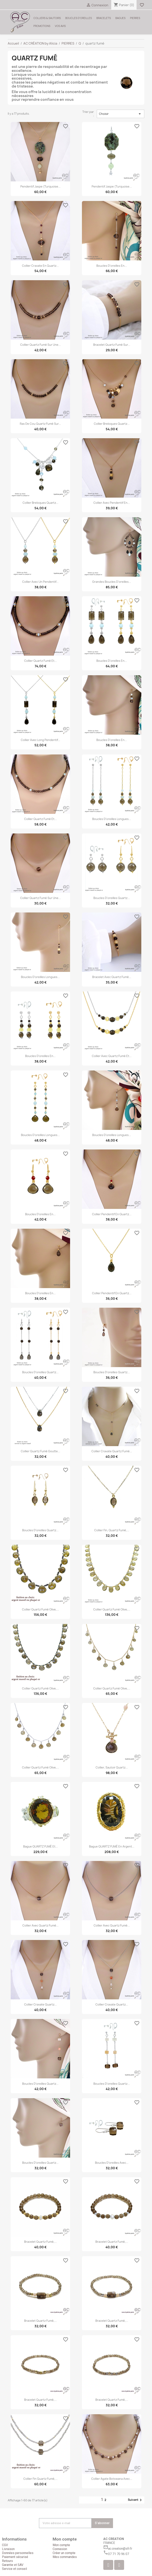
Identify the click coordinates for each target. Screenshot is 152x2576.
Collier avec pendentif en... (111, 503)
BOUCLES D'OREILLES (78, 18)
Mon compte (61, 2545)
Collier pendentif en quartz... (111, 1214)
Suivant (135, 2500)
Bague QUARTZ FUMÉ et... (40, 1846)
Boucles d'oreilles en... (111, 266)
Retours (7, 2561)
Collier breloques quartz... (112, 424)
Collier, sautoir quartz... (112, 1767)
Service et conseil (14, 2569)
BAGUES (120, 18)
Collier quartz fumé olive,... (40, 1609)
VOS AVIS (60, 26)
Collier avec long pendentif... (40, 740)
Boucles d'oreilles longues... (111, 819)
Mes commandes (65, 2557)
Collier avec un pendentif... (40, 582)
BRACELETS (103, 18)
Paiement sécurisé (15, 2557)
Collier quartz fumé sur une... (40, 345)
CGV (5, 2545)
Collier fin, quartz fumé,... (111, 1530)
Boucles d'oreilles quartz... (111, 898)
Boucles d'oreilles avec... (111, 2163)
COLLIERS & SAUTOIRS (47, 18)
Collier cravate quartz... (40, 2004)
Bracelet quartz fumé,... (40, 2242)
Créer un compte (64, 2553)
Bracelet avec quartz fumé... (111, 977)
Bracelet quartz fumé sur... (111, 345)
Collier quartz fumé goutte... (40, 1451)
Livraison (8, 2549)
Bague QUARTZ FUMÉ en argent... (111, 1846)
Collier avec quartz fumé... (40, 1925)
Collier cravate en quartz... (40, 266)
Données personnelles (17, 2553)
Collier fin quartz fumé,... (40, 2479)
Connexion (60, 2549)
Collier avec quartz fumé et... (112, 1056)
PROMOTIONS (41, 26)
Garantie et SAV (12, 2565)
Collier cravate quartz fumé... (111, 1451)
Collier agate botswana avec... (111, 2479)
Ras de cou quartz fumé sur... (40, 424)
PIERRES (135, 18)
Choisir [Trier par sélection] (120, 113)
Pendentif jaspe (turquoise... (40, 186)
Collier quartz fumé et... (40, 661)
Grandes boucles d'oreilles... (111, 582)
